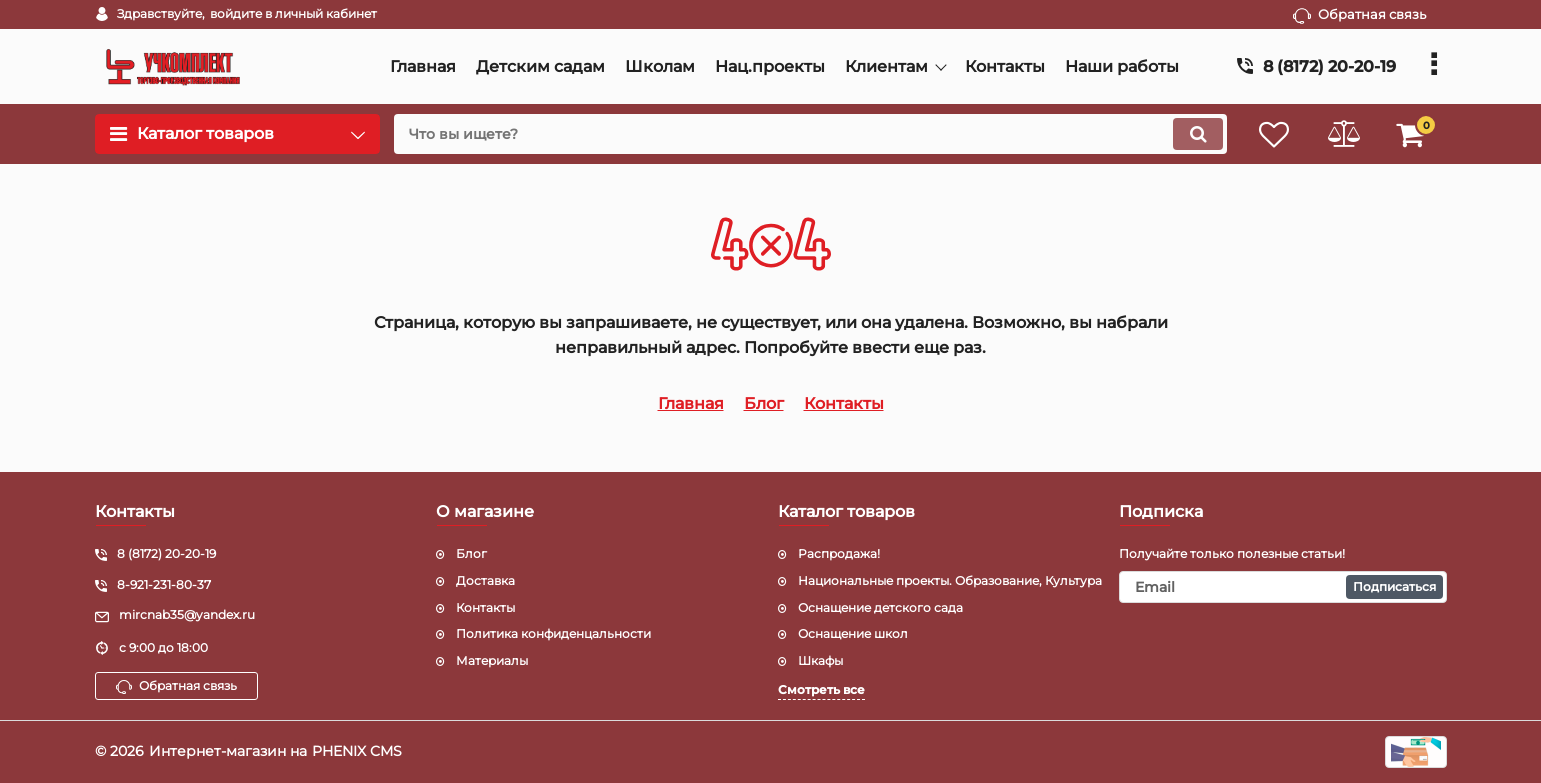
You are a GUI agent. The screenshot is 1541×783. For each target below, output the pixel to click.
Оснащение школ (853, 633)
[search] (808, 134)
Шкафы (820, 660)
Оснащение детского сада (880, 607)
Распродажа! (839, 553)
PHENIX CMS (357, 751)
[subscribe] (1283, 587)
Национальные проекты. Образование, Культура (950, 580)
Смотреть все (821, 689)
